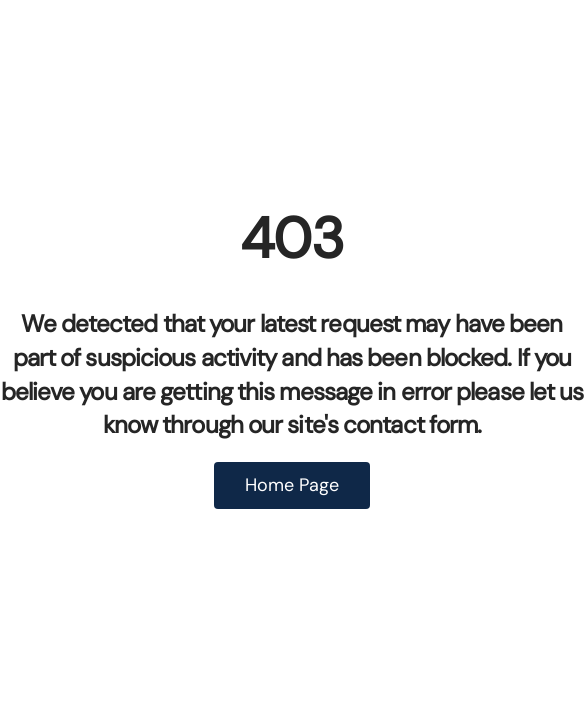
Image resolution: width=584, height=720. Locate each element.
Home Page (292, 485)
